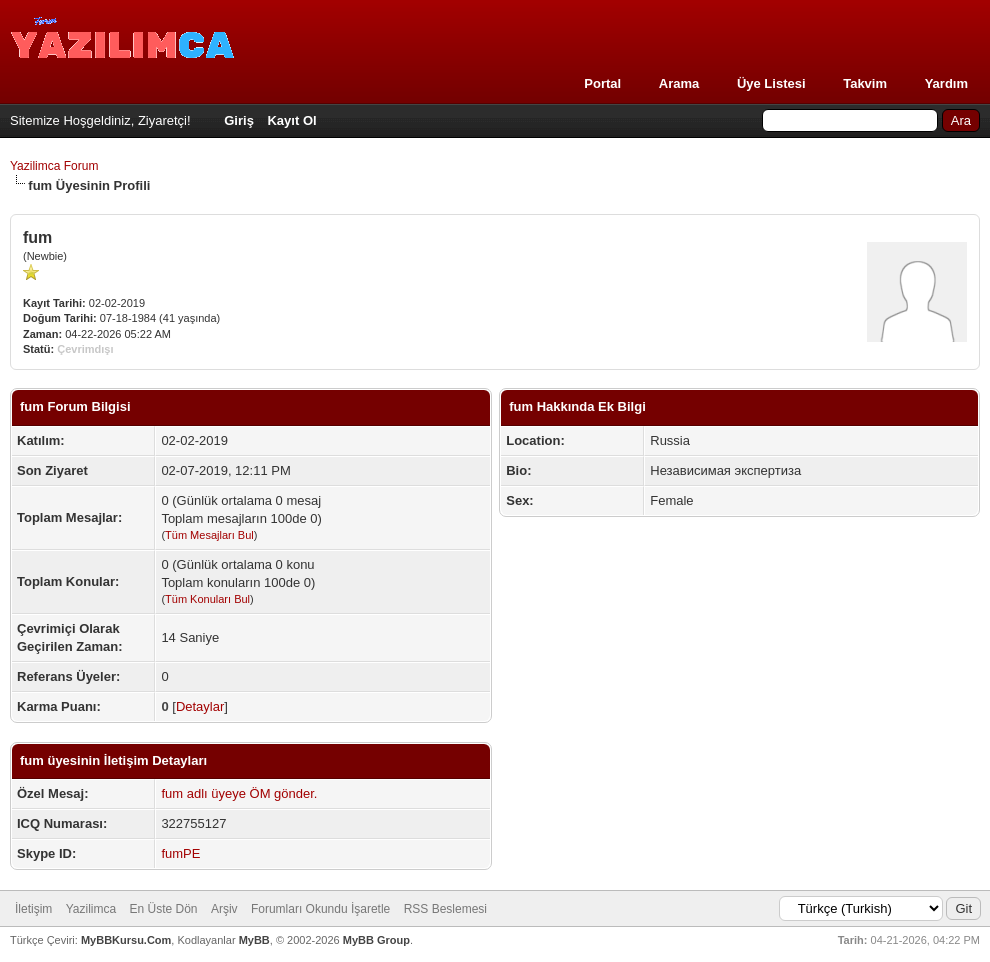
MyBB (254, 940)
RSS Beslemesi (445, 909)
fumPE (180, 853)
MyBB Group (376, 940)
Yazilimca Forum (54, 166)
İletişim (33, 909)
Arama (679, 83)
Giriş (239, 120)
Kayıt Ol (291, 120)
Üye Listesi (771, 83)
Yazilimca (91, 909)
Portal (602, 83)
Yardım (946, 83)
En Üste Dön (164, 909)
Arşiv (224, 909)
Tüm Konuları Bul (207, 599)
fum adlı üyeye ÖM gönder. (239, 793)
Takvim (865, 83)
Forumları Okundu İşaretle (320, 909)
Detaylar (200, 706)
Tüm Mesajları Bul (209, 535)
